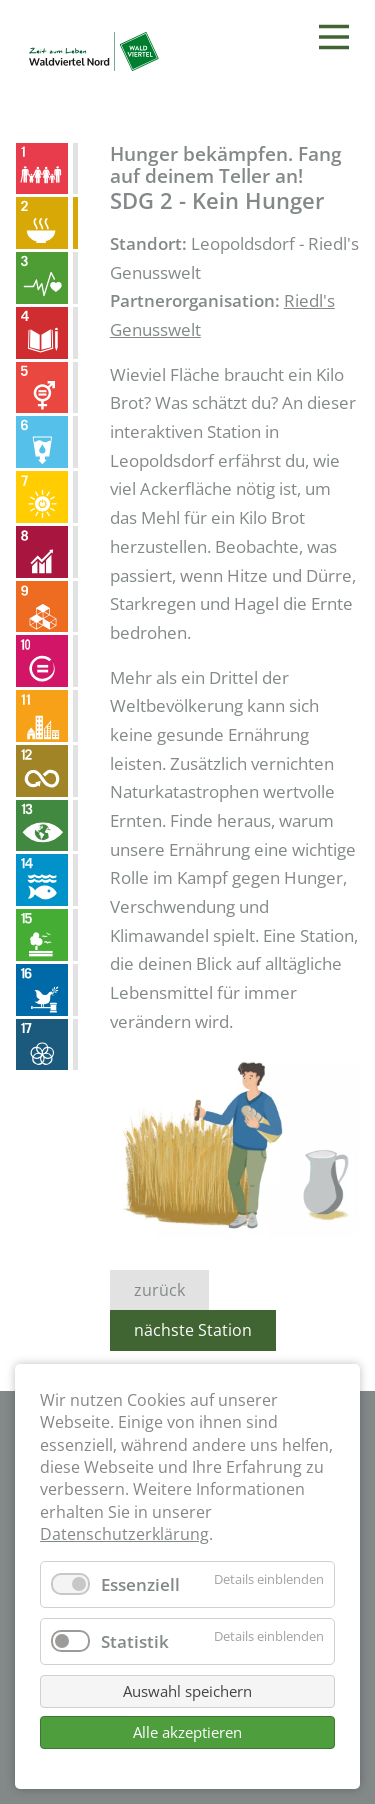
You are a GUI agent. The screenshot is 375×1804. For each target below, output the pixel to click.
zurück (159, 1290)
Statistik (135, 1641)
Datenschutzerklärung (124, 1534)
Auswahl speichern (187, 1691)
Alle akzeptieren (187, 1732)
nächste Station (193, 1330)
